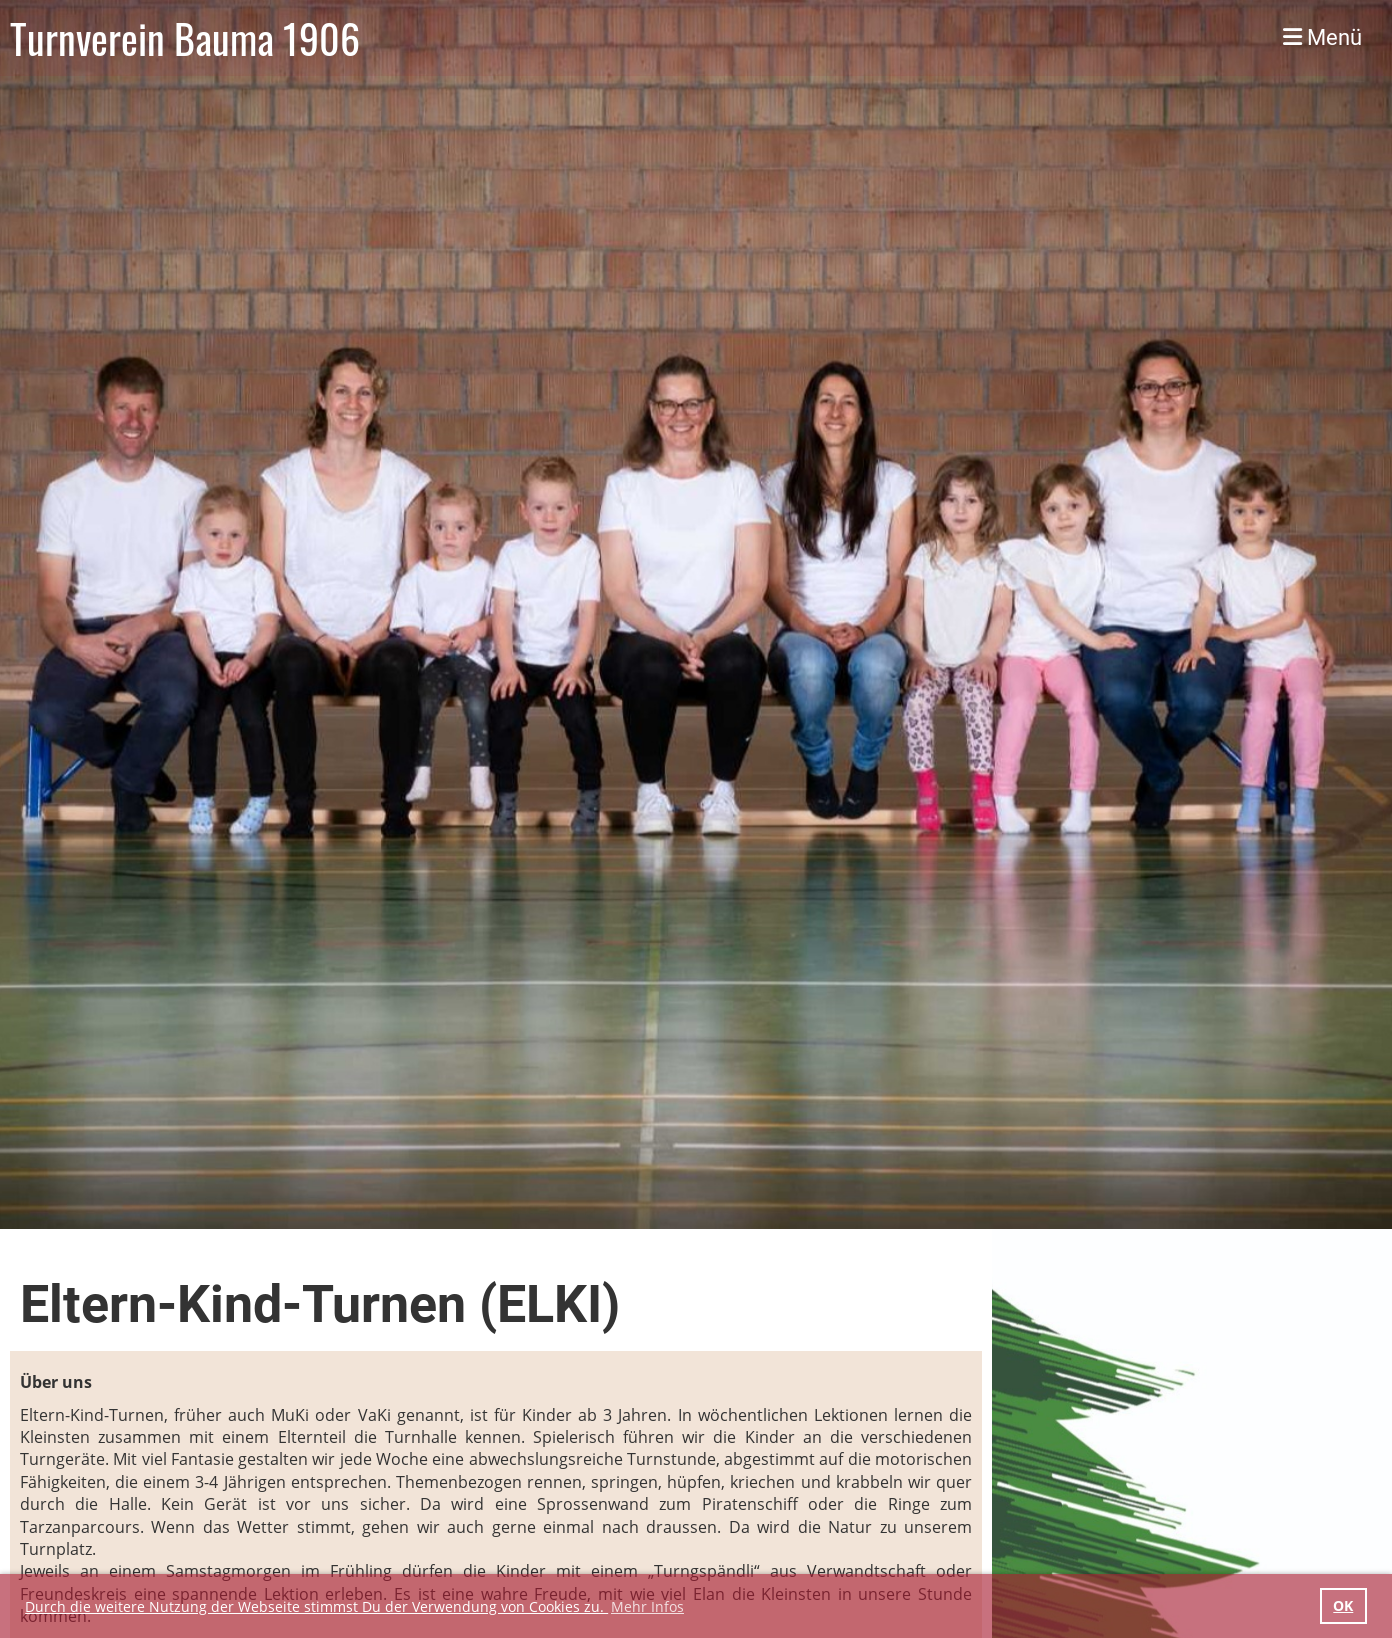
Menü (1322, 37)
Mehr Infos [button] (647, 1606)
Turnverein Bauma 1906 (185, 38)
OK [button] (1343, 1605)
